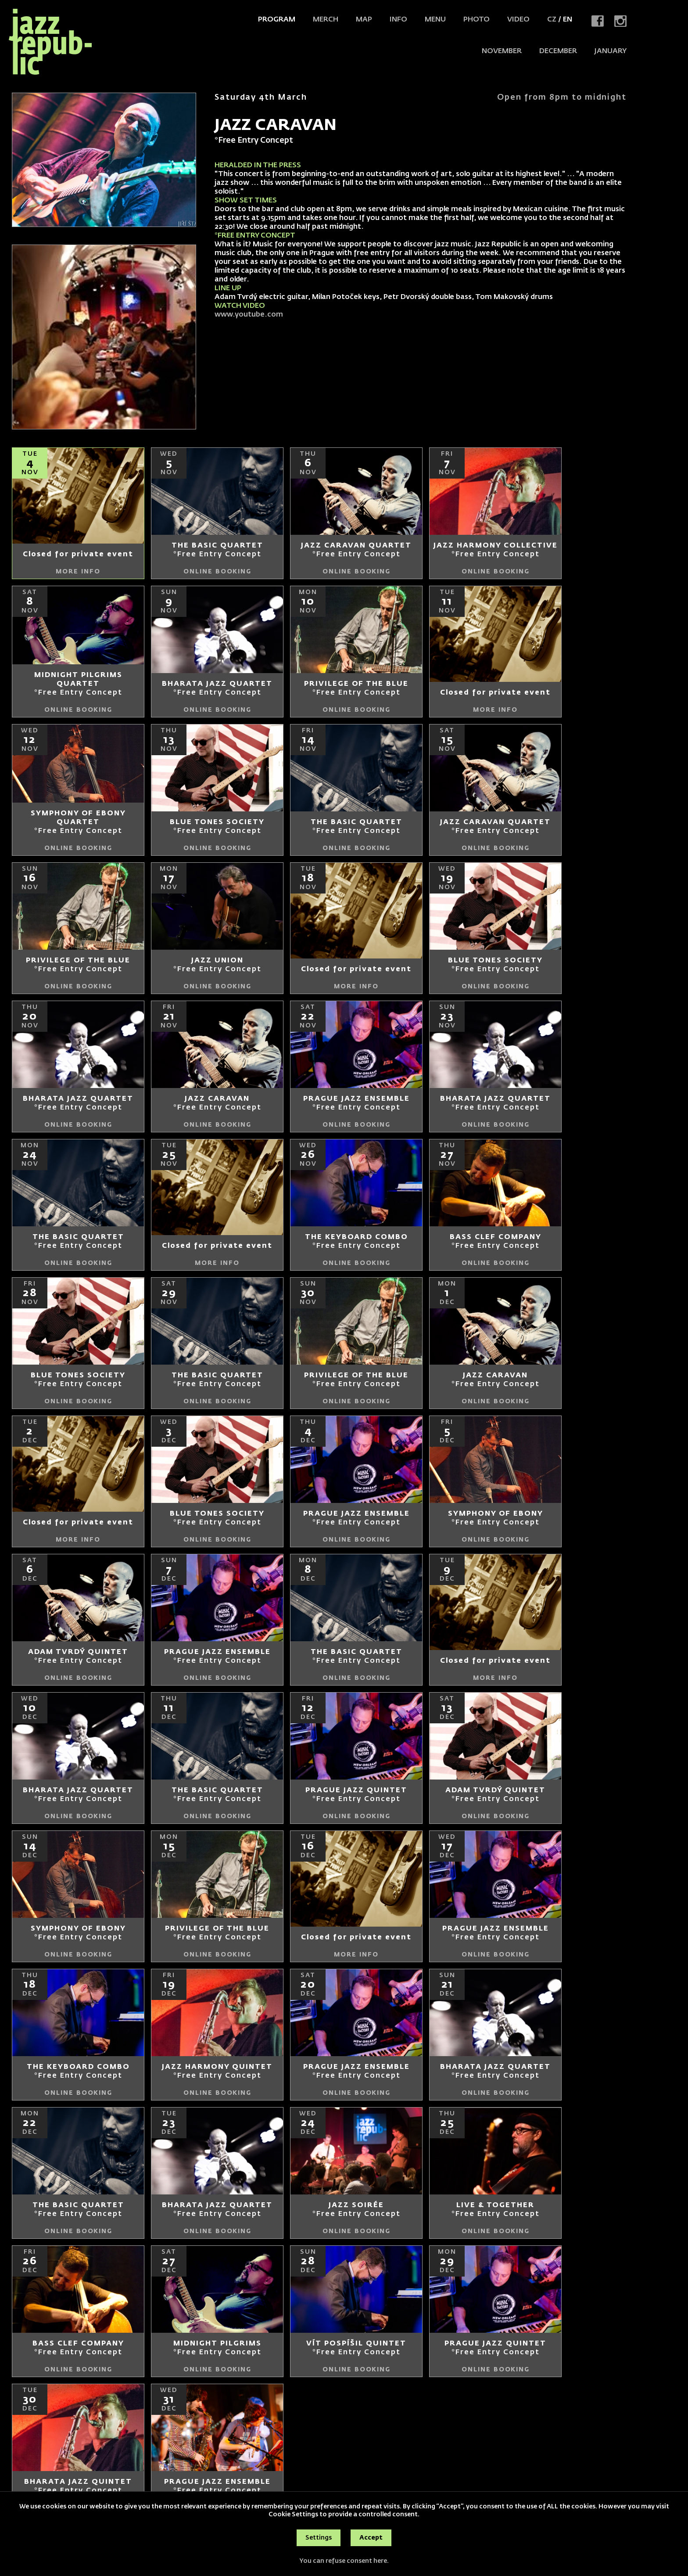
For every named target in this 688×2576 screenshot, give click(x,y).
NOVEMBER (502, 51)
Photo (476, 19)
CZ (551, 19)
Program (276, 19)
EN (567, 19)
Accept (371, 2538)
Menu (435, 19)
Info (398, 19)
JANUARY (611, 51)
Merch (325, 19)
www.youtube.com (249, 314)
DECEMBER (558, 51)
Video (518, 19)
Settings (318, 2538)
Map (364, 19)
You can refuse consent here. (344, 2561)
